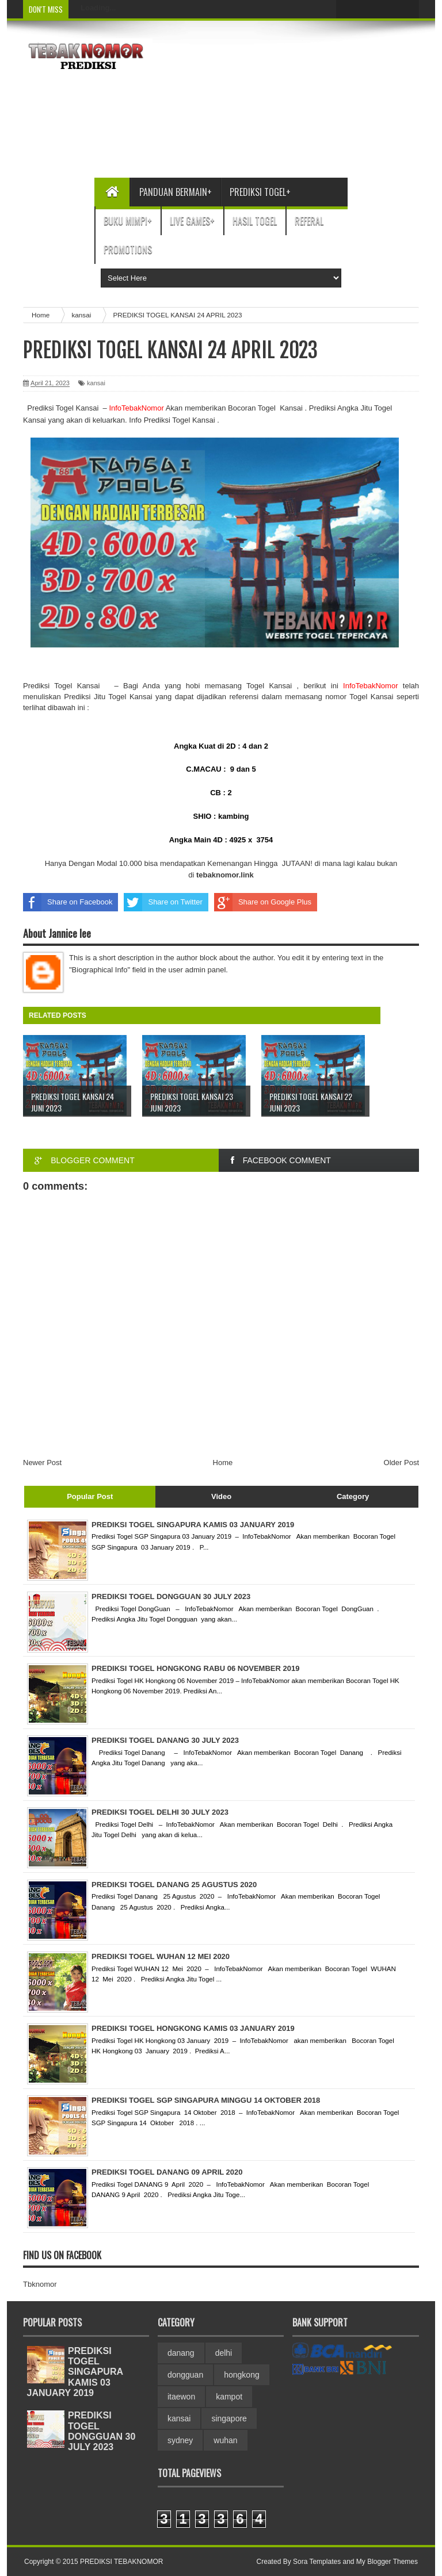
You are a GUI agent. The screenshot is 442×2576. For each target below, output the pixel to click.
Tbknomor (40, 2284)
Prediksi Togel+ (260, 192)
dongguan (185, 2374)
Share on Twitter (163, 902)
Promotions (128, 249)
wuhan (225, 2440)
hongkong (242, 2374)
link (225, 875)
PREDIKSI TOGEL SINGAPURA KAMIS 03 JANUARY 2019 (75, 2372)
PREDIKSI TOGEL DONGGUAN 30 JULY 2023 (101, 2431)
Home (223, 1462)
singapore (229, 2418)
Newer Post (42, 1462)
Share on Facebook (67, 902)
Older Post (401, 1462)
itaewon (181, 2396)
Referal (309, 221)
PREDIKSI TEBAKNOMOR (121, 2562)
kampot (229, 2396)
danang (181, 2353)
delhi (224, 2353)
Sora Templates (317, 2562)
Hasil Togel (255, 221)
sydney (180, 2440)
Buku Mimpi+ (128, 221)
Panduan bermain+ (175, 192)
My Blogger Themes (387, 2562)
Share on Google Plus (262, 902)
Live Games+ (192, 221)
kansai (96, 382)
